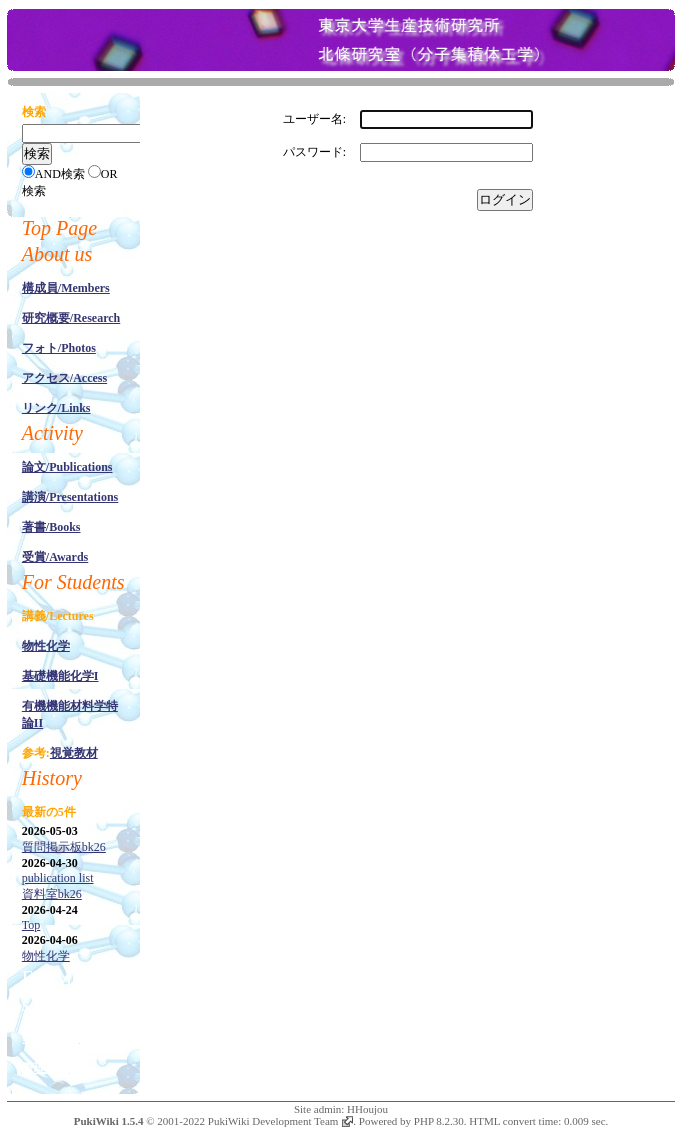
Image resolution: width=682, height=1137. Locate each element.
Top (31, 925)
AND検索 (60, 174)
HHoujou (367, 1109)
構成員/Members (66, 288)
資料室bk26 (52, 894)
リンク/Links (56, 408)
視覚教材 (74, 753)
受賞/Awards (55, 557)
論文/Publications (67, 467)
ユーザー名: (314, 119)
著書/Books (51, 527)
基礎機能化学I (60, 676)
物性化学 (46, 646)
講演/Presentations (70, 497)
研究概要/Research (71, 318)
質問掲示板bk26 (64, 847)
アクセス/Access (64, 378)
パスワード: (314, 152)
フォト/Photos (59, 348)
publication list (58, 878)
